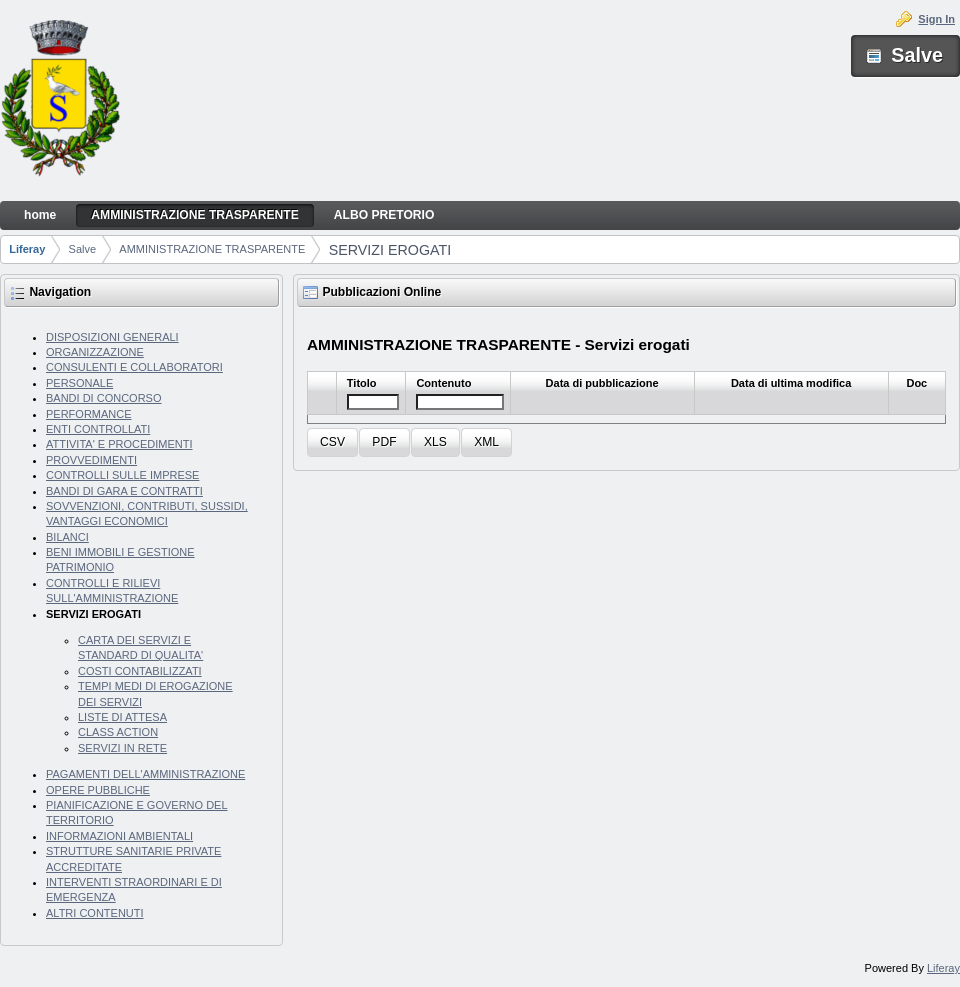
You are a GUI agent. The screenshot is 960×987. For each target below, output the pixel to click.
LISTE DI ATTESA (122, 717)
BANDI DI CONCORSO (104, 398)
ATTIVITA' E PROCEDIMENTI (119, 444)
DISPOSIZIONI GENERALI (112, 337)
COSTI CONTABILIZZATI (140, 671)
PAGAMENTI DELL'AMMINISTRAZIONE (145, 774)
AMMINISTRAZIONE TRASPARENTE (212, 249)
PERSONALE (79, 383)
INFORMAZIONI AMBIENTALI (119, 836)
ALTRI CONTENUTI (95, 913)
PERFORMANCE (89, 414)
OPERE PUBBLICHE (98, 790)
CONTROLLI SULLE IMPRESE (122, 475)
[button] (332, 442)
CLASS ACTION (118, 732)
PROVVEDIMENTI (91, 460)
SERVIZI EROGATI (390, 250)
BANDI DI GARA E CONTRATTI (124, 491)
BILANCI (67, 537)
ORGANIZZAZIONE (95, 352)
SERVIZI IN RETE (122, 748)
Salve (83, 249)
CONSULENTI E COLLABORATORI (134, 367)
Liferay (27, 249)
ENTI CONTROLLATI (98, 429)
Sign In (936, 19)
